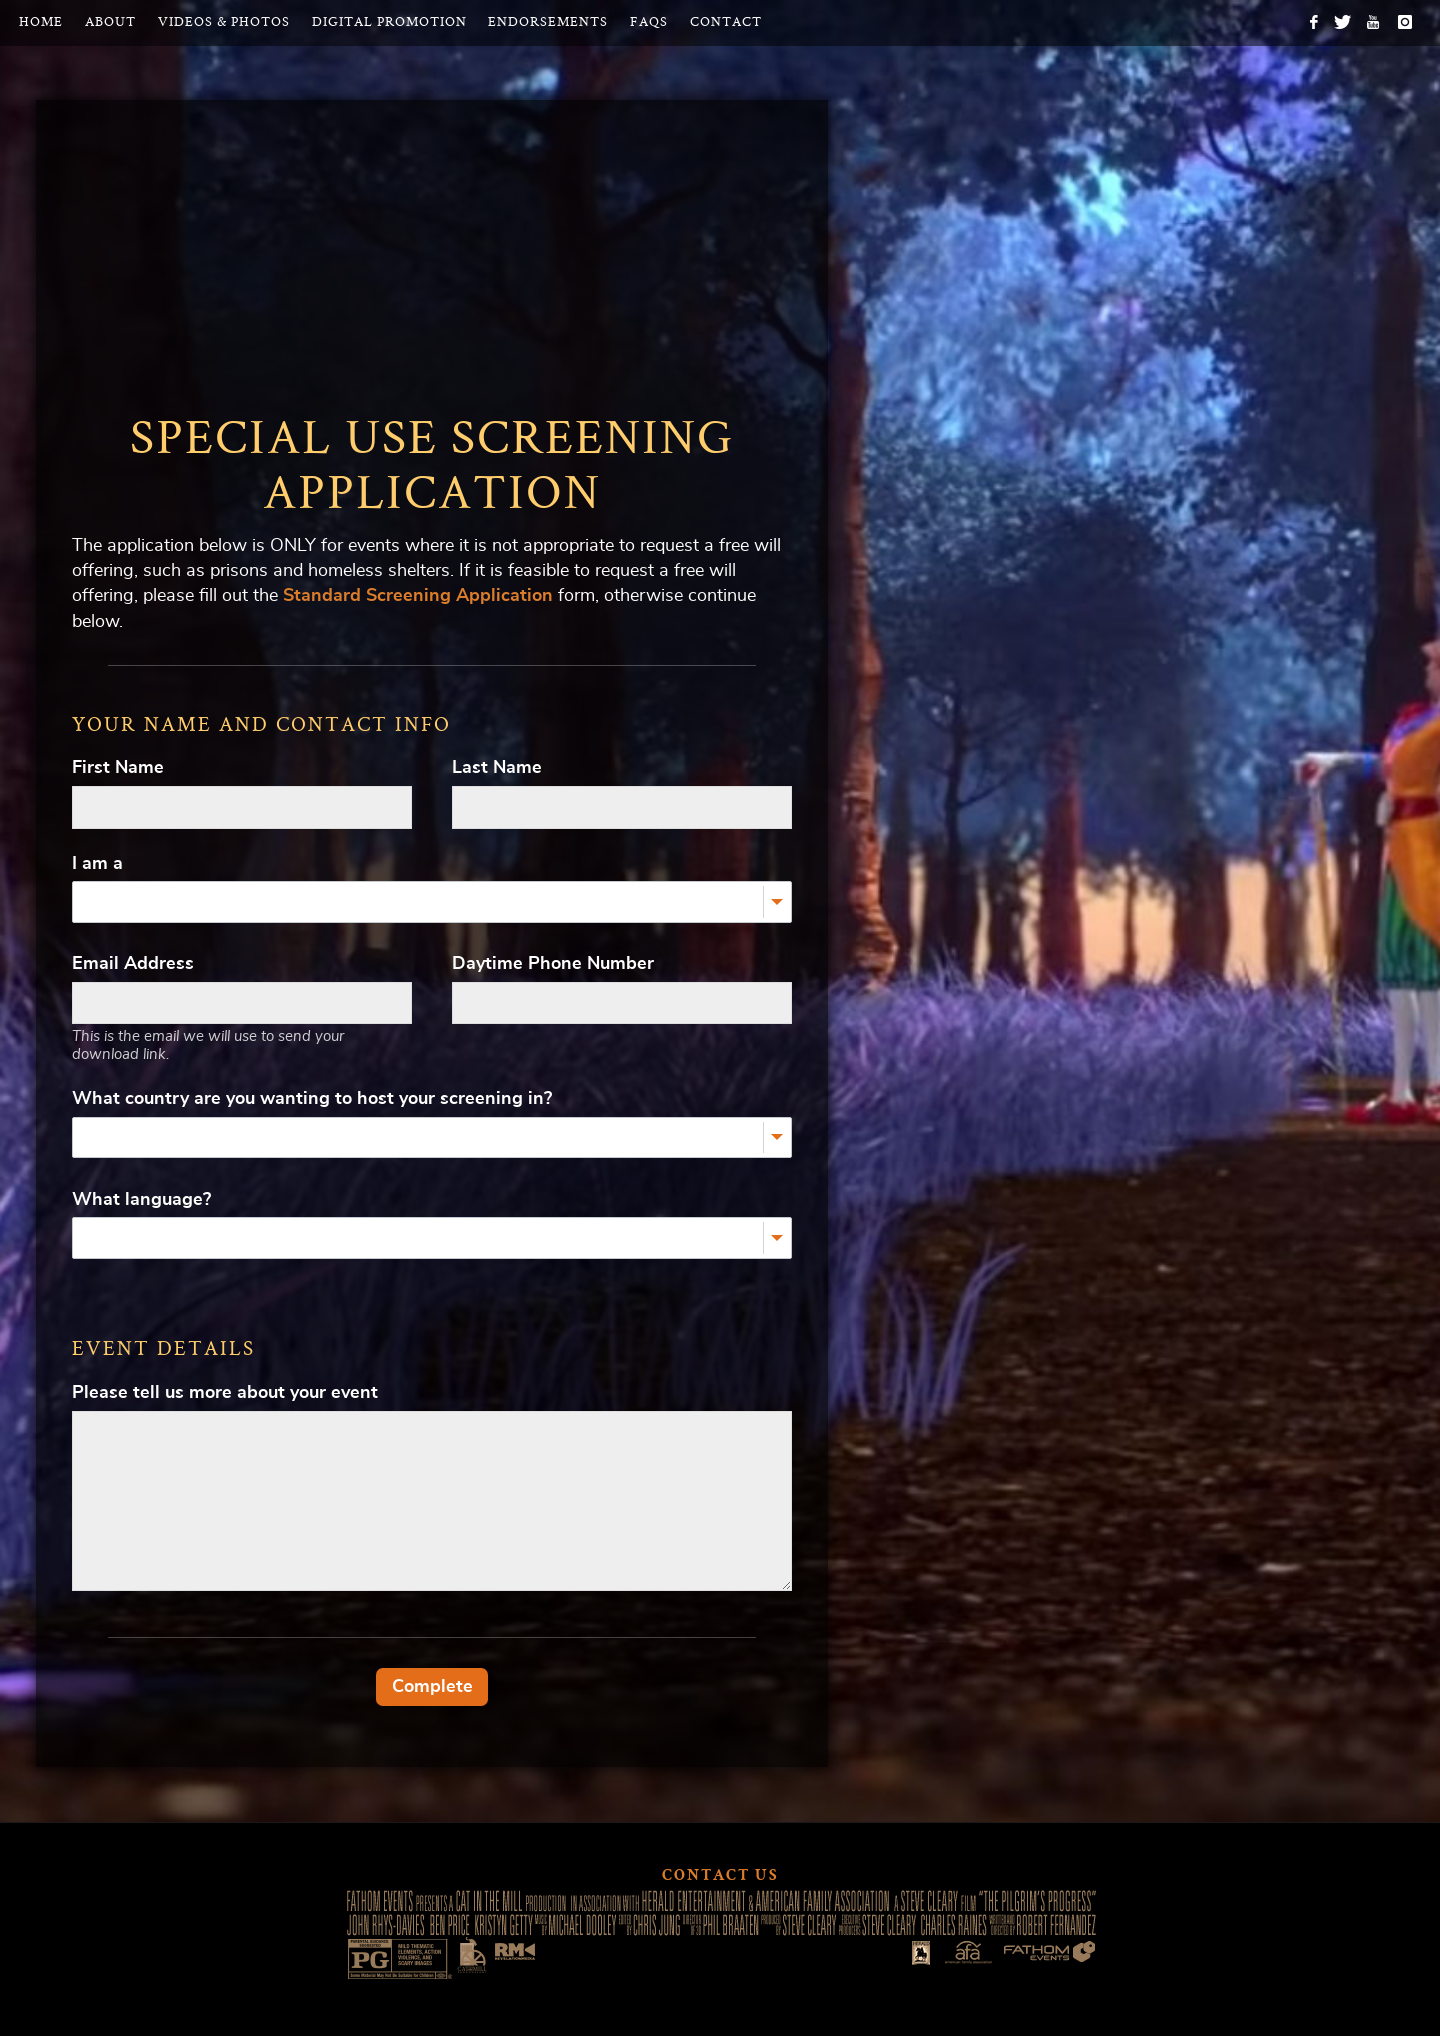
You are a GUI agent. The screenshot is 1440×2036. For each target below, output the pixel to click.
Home (41, 22)
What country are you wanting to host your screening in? (312, 1099)
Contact (726, 22)
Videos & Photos (224, 22)
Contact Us (720, 1877)
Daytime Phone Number (553, 964)
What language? (141, 1200)
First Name (118, 768)
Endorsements (548, 22)
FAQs (649, 22)
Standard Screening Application (418, 596)
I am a (97, 864)
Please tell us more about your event (225, 1393)
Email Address (133, 964)
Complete (432, 1687)
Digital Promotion (389, 22)
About (110, 22)
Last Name (497, 768)
